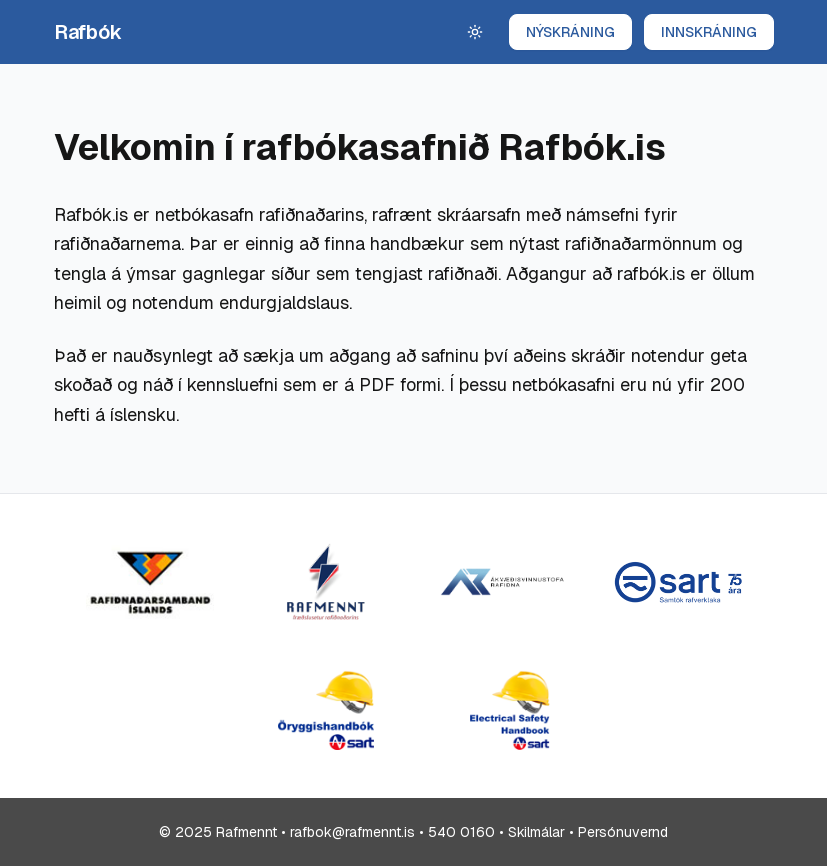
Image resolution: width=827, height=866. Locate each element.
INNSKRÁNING (709, 32)
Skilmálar (536, 832)
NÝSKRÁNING (570, 32)
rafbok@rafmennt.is (352, 832)
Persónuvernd (623, 832)
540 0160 (461, 832)
